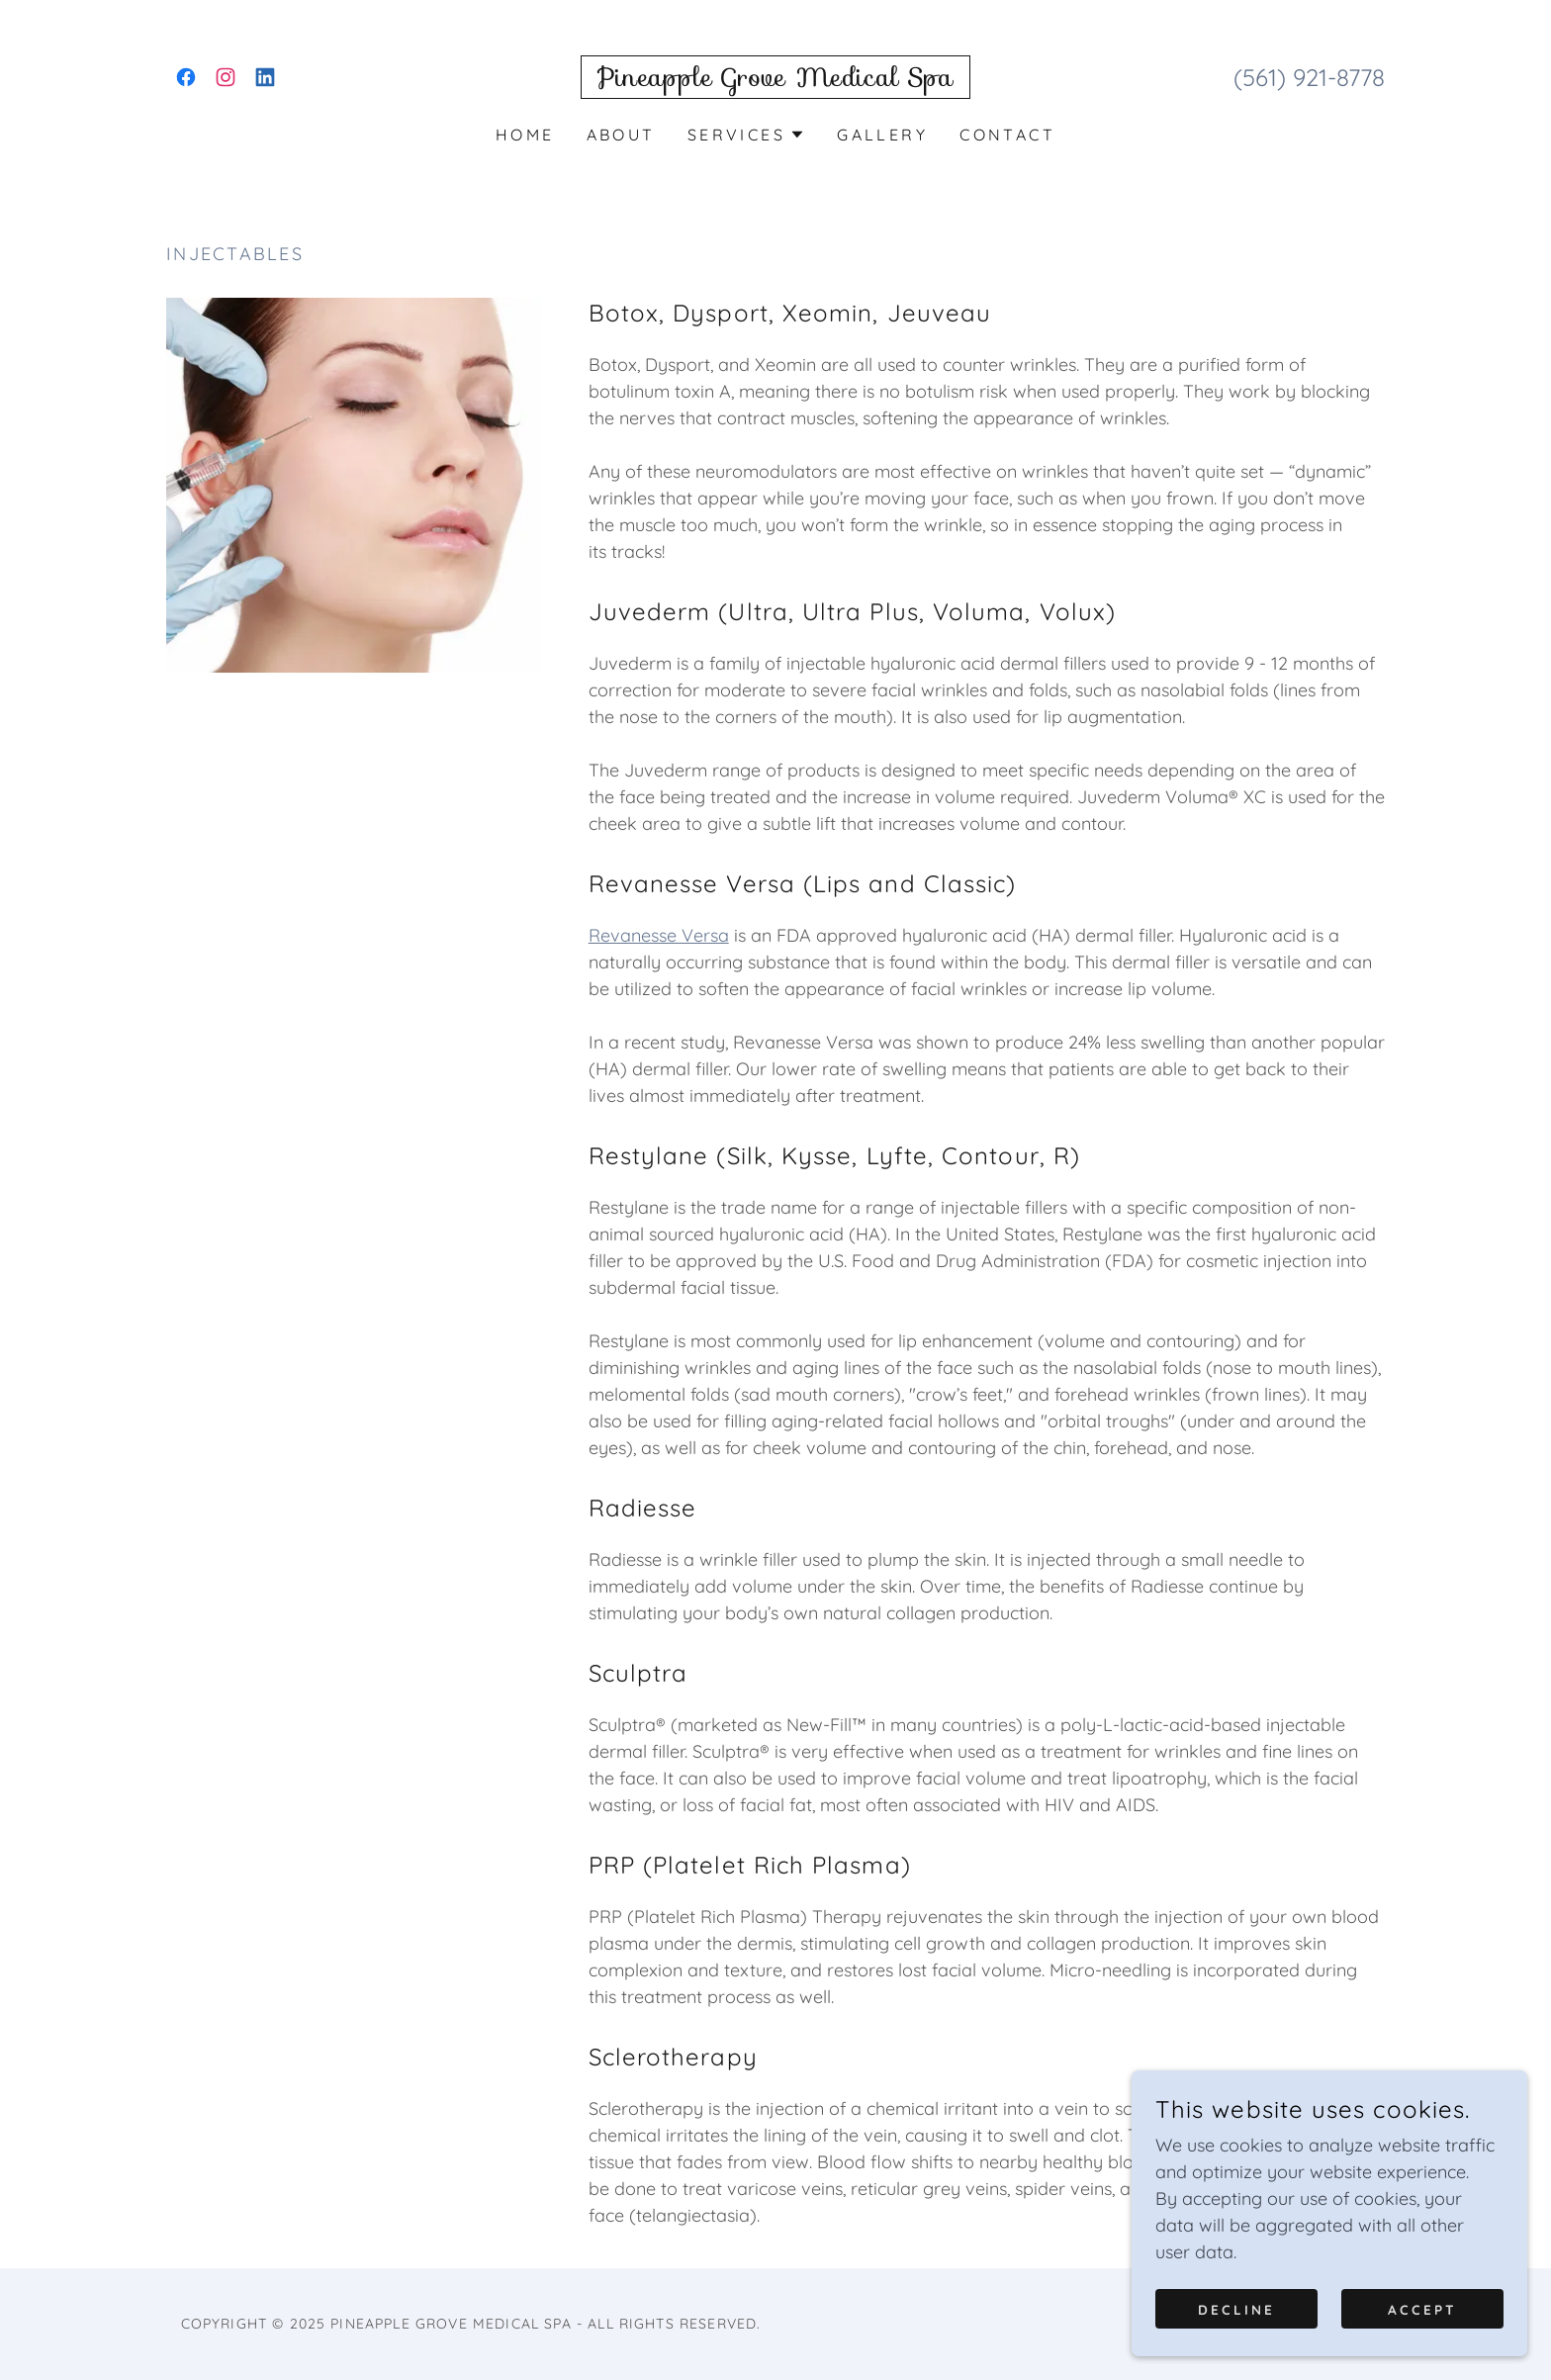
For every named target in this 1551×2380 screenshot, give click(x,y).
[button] (746, 134)
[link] (186, 77)
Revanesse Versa (659, 935)
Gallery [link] (882, 134)
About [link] (621, 134)
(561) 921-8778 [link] (1309, 77)
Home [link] (525, 134)
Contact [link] (1007, 134)
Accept (1422, 2309)
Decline (1236, 2309)
